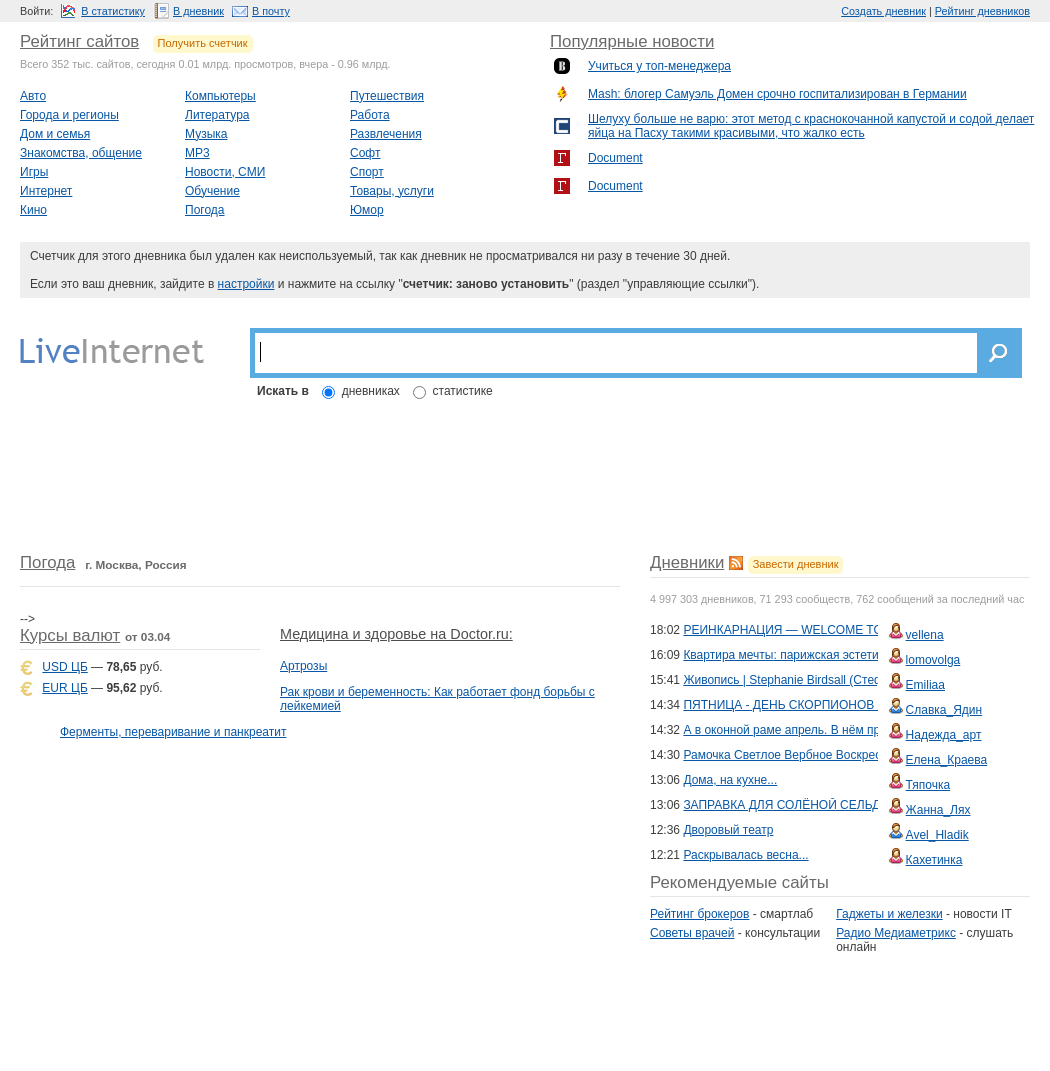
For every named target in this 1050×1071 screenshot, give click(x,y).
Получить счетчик (203, 43)
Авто (33, 96)
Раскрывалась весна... (745, 855)
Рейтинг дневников (982, 11)
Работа (370, 115)
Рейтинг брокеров (699, 914)
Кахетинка (934, 860)
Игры (34, 172)
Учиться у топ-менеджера (659, 66)
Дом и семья (55, 134)
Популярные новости (632, 41)
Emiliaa (925, 685)
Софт (365, 153)
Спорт (367, 172)
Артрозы (303, 666)
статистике (463, 391)
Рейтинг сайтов (79, 41)
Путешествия (387, 96)
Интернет (46, 191)
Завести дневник (796, 564)
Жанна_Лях (938, 810)
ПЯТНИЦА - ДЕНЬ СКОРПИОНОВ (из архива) (811, 705)
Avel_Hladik (937, 835)
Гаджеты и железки (889, 914)
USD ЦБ (64, 667)
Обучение (212, 191)
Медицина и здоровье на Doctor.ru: (396, 634)
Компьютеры (220, 96)
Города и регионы (69, 115)
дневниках (371, 391)
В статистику (113, 11)
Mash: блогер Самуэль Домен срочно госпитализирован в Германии (777, 94)
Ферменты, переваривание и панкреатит (173, 732)
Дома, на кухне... (730, 780)
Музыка (206, 134)
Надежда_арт (944, 735)
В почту (271, 11)
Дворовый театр (728, 830)
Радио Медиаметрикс (896, 933)
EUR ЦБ (64, 688)
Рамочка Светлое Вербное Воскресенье (795, 755)
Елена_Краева (947, 760)
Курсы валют (70, 635)
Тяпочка (928, 785)
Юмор (367, 210)
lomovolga (933, 660)
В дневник (198, 11)
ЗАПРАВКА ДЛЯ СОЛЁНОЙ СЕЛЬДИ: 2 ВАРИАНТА (826, 805)
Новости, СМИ (225, 172)
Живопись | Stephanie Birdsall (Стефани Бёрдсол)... (825, 680)
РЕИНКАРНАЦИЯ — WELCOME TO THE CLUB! (815, 630)
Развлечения (386, 134)
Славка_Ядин (944, 710)
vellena (925, 635)
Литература (217, 115)
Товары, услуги (392, 191)
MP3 (197, 153)
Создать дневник (883, 11)
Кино (33, 210)
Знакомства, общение (81, 153)
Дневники (687, 562)
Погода (205, 210)
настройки (246, 284)
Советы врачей (692, 933)
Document (615, 158)
